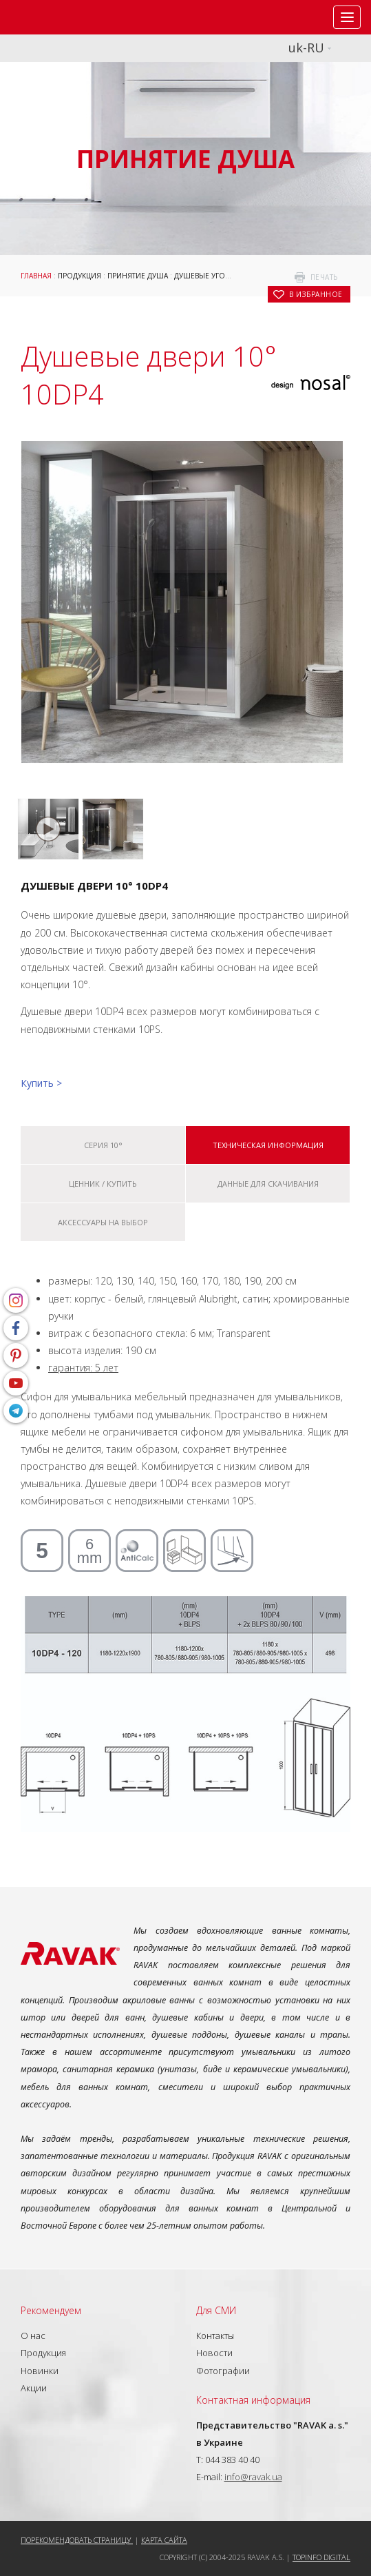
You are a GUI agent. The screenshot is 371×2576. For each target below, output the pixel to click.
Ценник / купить (103, 1183)
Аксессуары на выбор (103, 1222)
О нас (33, 2335)
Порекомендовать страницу (77, 2540)
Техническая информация (268, 1145)
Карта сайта (164, 2540)
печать (324, 277)
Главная (36, 275)
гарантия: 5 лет (83, 1367)
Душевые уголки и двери (223, 275)
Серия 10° (103, 1145)
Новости (214, 2353)
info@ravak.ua (253, 2477)
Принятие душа (137, 275)
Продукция (79, 275)
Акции (34, 2388)
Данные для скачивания (268, 1183)
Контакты (215, 2335)
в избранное (316, 294)
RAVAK (51, 17)
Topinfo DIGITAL (321, 2557)
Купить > (41, 1083)
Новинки (40, 2370)
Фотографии (223, 2370)
